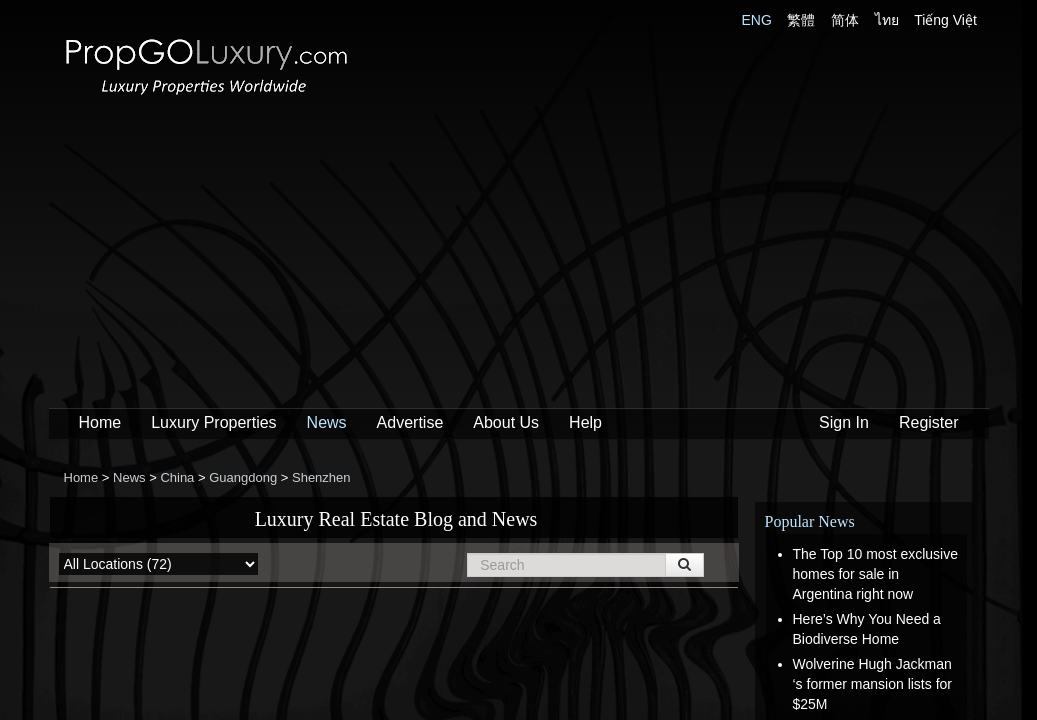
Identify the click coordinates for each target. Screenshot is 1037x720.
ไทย (887, 20)
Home (100, 422)
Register (929, 422)
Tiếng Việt (945, 20)
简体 (845, 20)
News (327, 422)
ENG (757, 20)
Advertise (410, 422)
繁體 (801, 20)
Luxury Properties (213, 422)
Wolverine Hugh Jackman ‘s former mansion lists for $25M (872, 684)
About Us (506, 422)
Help (585, 422)
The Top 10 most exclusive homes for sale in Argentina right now (876, 574)
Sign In (844, 422)
